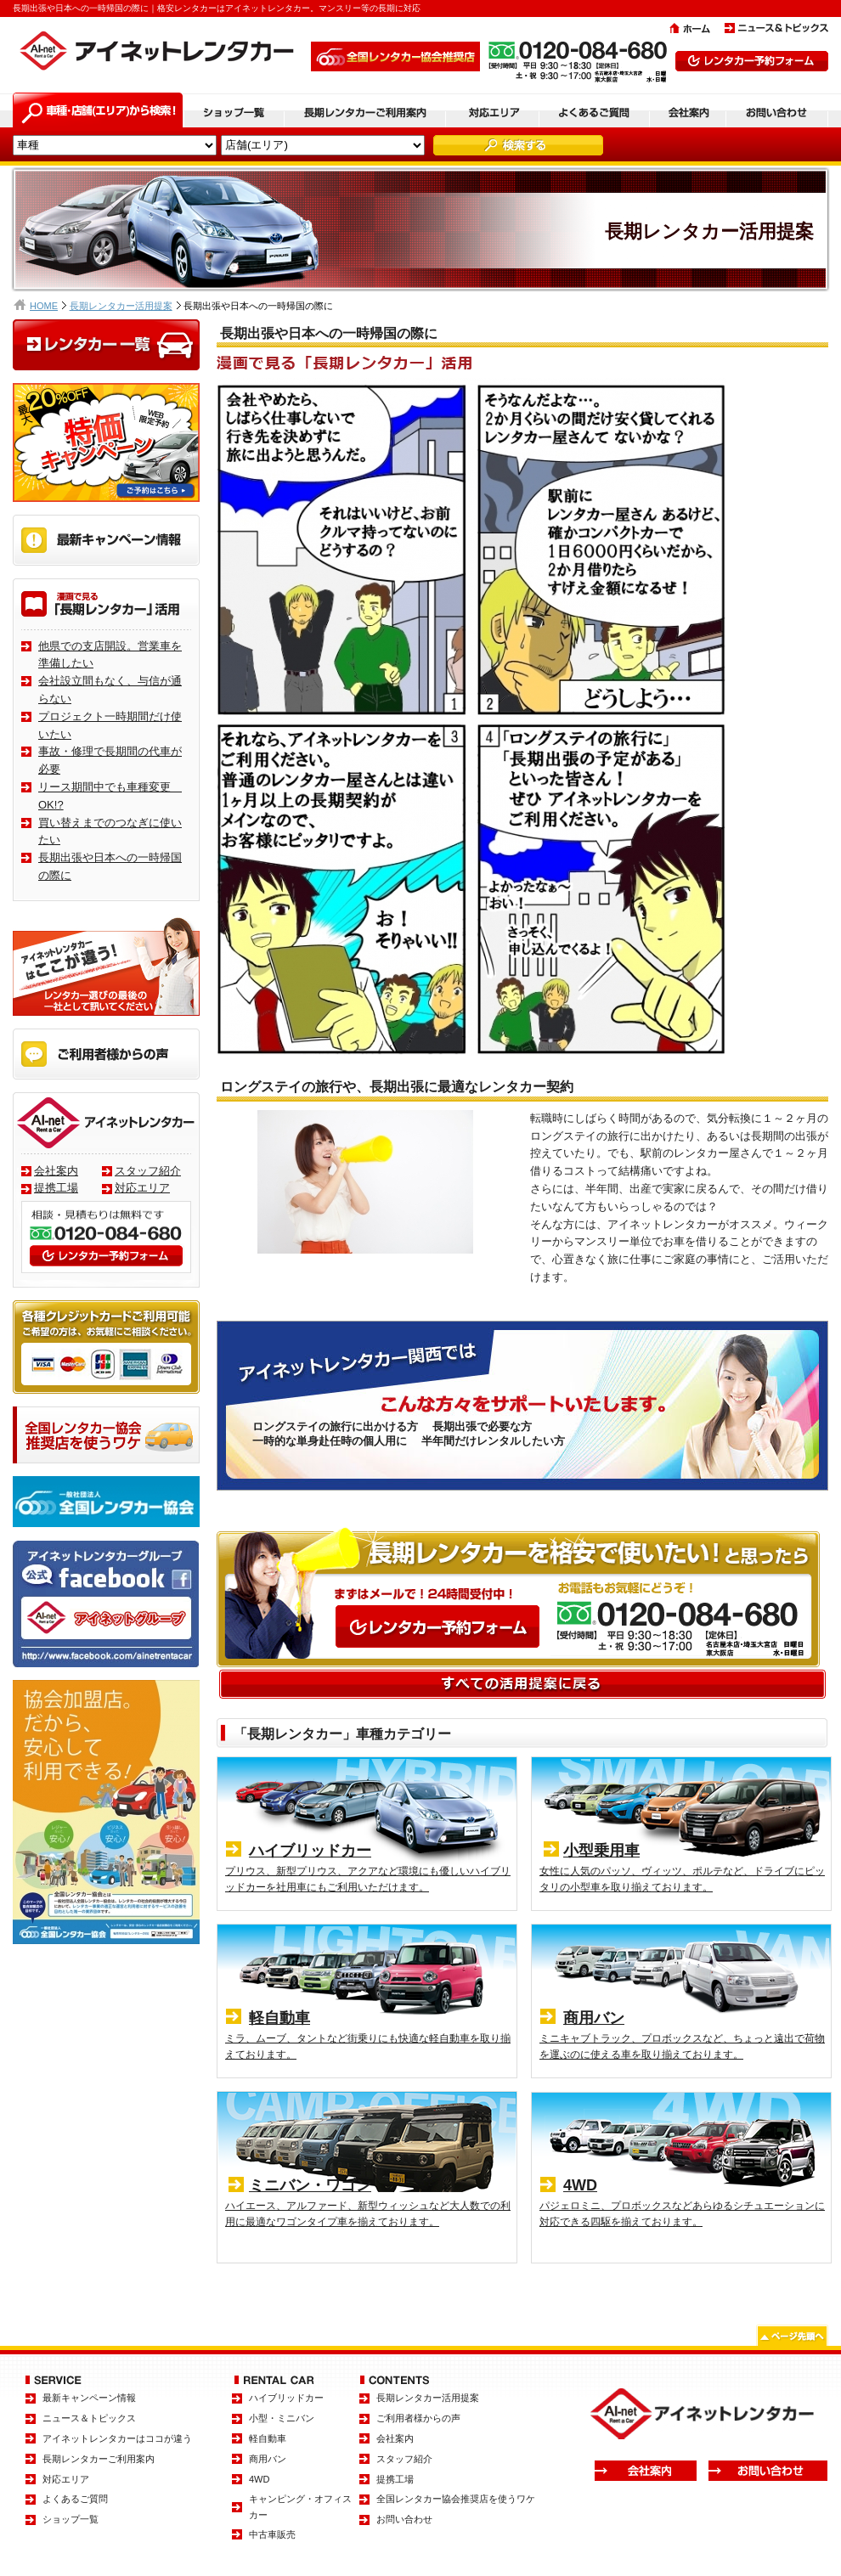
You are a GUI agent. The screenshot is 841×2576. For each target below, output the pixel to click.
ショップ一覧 (70, 2519)
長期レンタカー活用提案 (121, 306)
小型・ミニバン (281, 2418)
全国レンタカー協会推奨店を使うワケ (455, 2499)
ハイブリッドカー (286, 2398)
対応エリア (142, 1187)
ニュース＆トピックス (89, 2418)
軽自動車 (267, 2438)
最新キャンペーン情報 (89, 2398)
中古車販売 (272, 2534)
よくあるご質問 (75, 2499)
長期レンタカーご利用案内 (98, 2459)
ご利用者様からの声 (418, 2418)
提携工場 (56, 1187)
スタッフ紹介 (148, 1170)
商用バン (267, 2459)
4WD (259, 2479)
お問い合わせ (404, 2519)
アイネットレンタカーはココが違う (117, 2438)
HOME (44, 306)
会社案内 (56, 1170)
